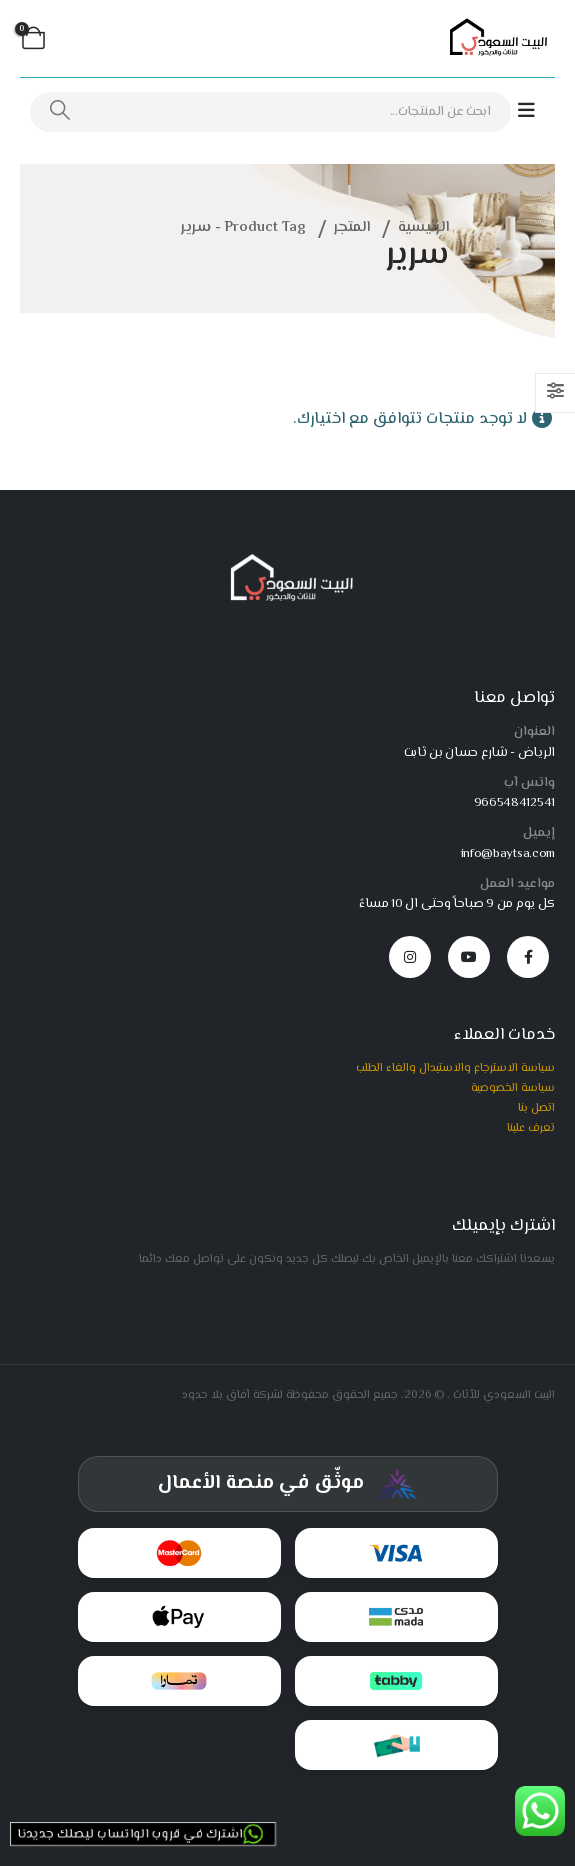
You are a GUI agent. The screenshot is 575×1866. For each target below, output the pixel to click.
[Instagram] (410, 957)
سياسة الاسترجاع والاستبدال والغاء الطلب (455, 1068)
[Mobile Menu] (536, 111)
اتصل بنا (536, 1108)
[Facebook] (528, 957)
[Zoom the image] (287, 560)
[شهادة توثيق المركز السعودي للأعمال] (288, 1484)
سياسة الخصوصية (513, 1088)
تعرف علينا (531, 1128)
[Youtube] (469, 957)
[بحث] (60, 112)
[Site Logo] (495, 39)
